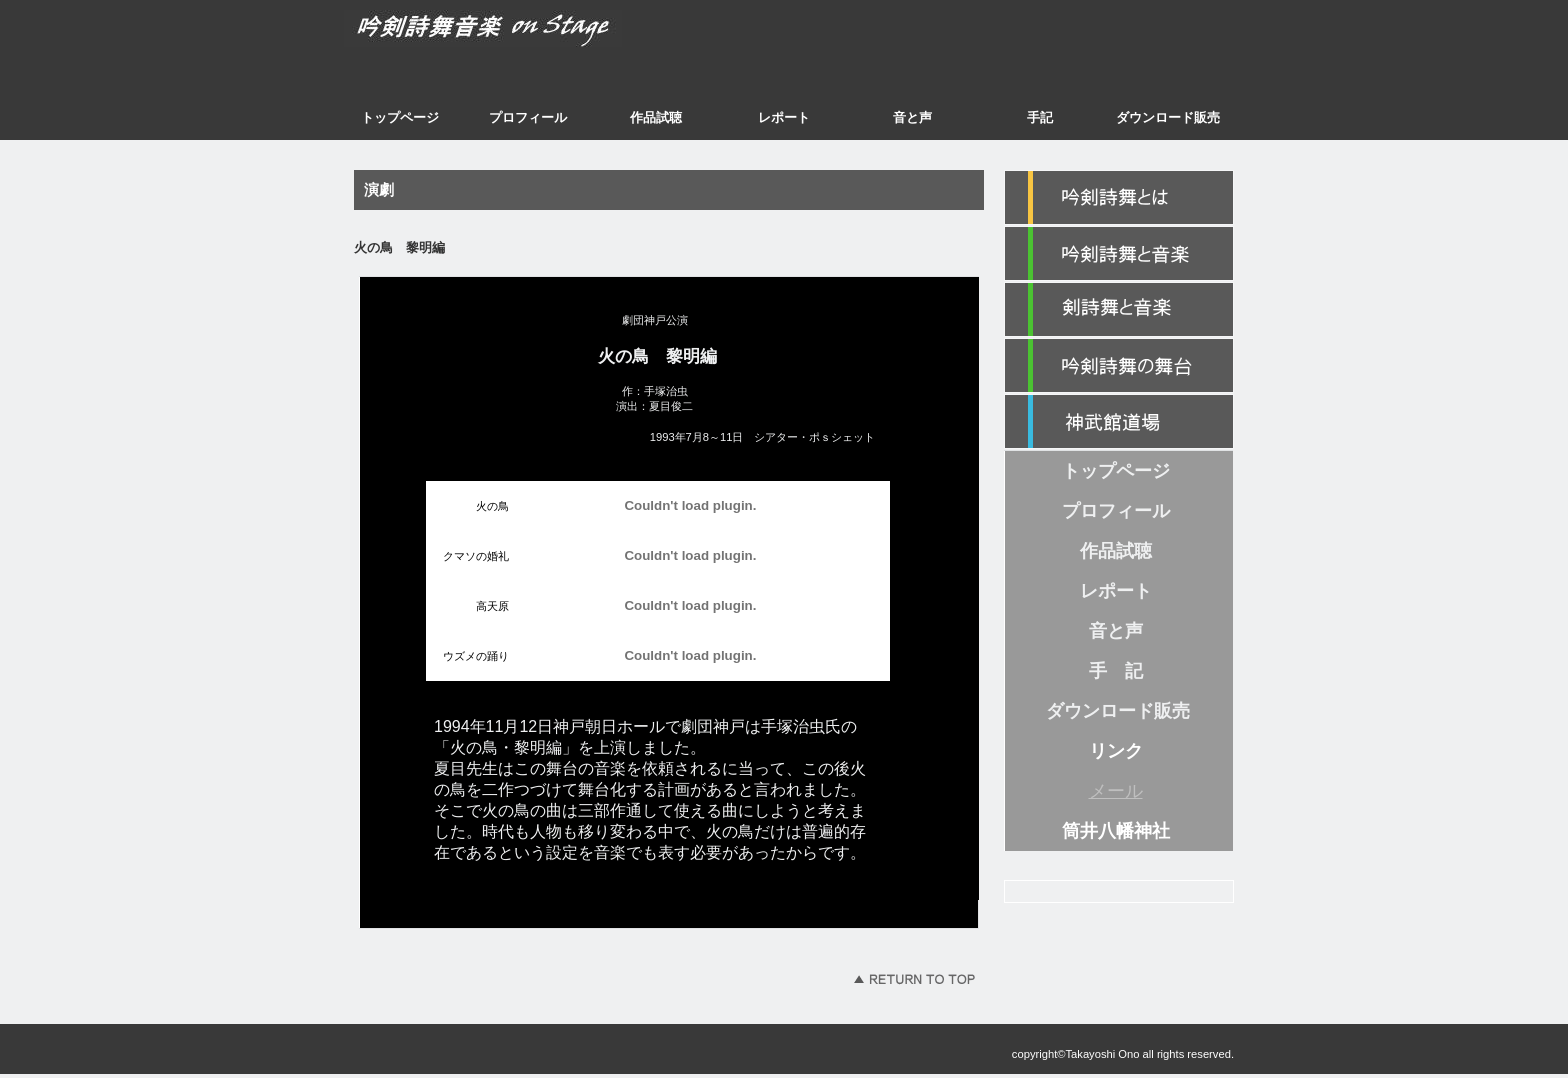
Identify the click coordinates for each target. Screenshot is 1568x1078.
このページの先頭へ (914, 979)
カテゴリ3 (1119, 366)
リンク (1116, 751)
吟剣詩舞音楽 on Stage (529, 35)
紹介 (1119, 198)
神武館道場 (1119, 422)
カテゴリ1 (1119, 254)
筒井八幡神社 (1116, 831)
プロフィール (528, 117)
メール (1116, 791)
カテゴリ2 (1119, 310)
